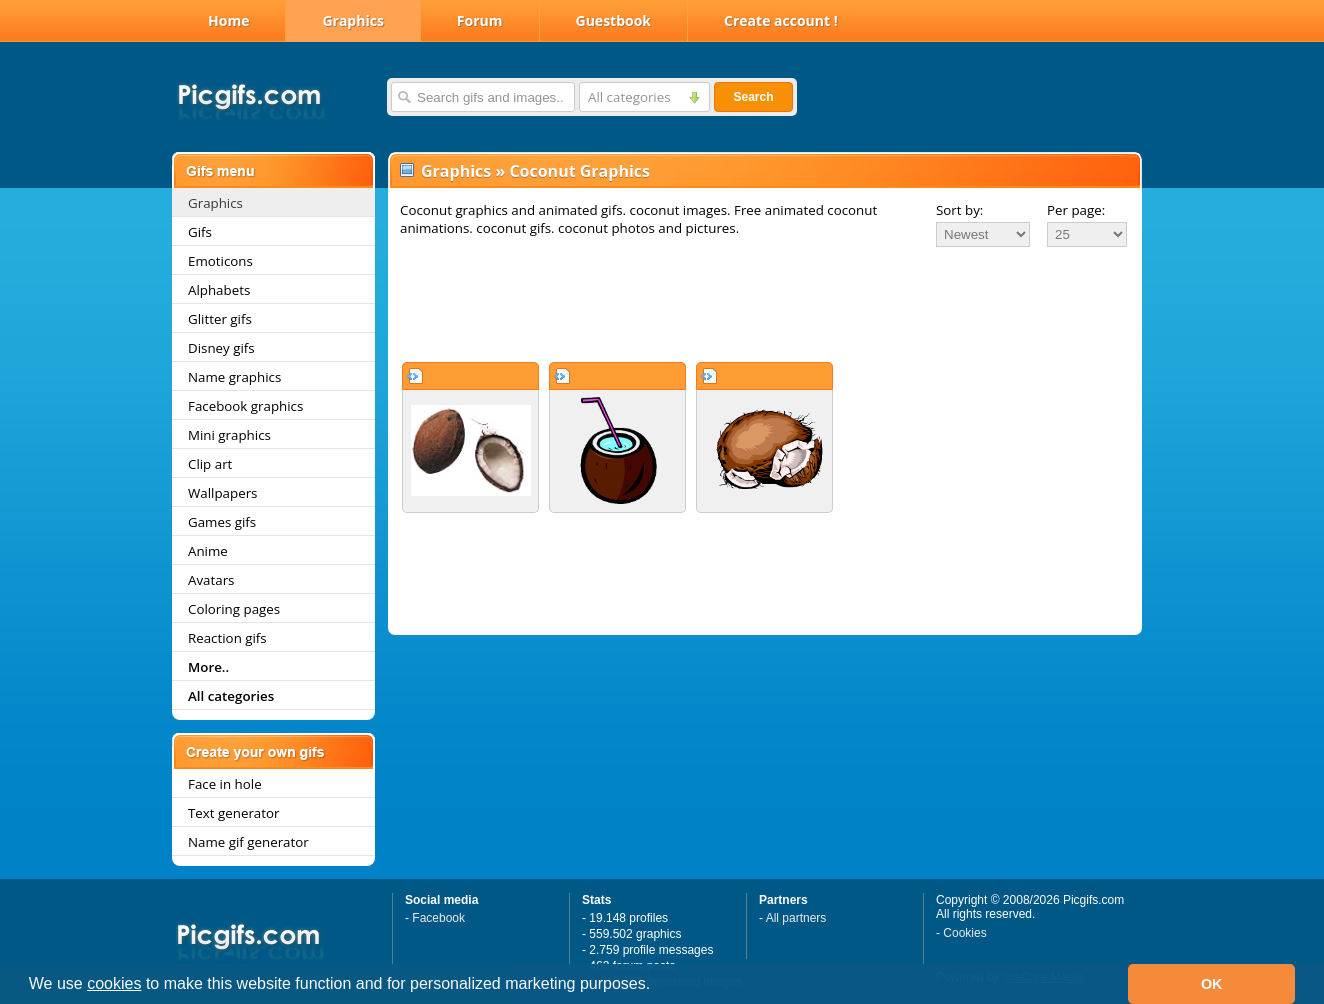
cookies (114, 983)
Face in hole (225, 784)
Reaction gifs (227, 638)
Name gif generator (248, 842)
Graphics (352, 20)
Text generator (233, 813)
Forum (480, 20)
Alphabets (219, 290)
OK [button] (1212, 984)
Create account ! (781, 20)
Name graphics (234, 377)
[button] (658, 986)
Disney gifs (221, 348)
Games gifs (222, 522)
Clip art (210, 464)
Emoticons (220, 261)
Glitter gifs (220, 319)
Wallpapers (222, 493)
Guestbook (614, 20)
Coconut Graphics (579, 171)
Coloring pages (234, 609)
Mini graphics (229, 435)
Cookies (964, 933)
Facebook (438, 918)
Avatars (211, 580)
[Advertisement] (765, 304)
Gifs (200, 232)
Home (228, 20)
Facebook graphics (245, 406)
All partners (796, 918)
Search (753, 97)
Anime (208, 551)
